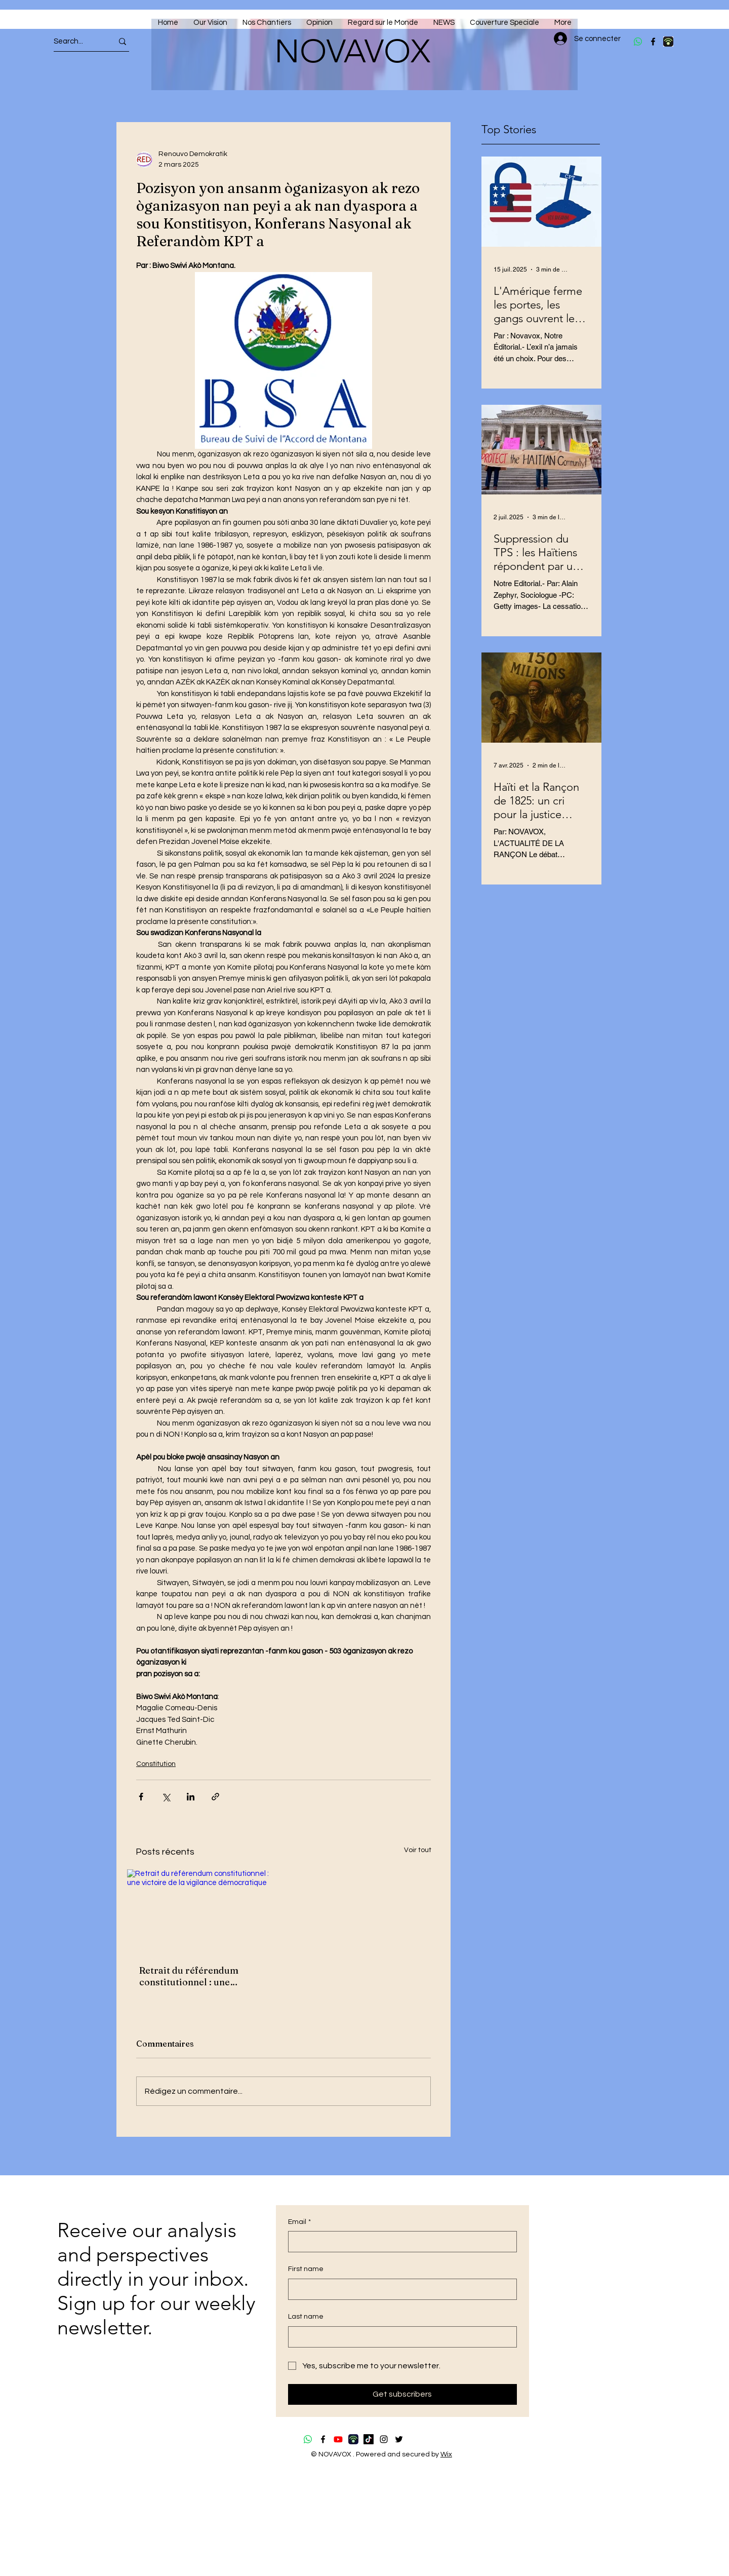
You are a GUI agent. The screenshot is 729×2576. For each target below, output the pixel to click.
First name (305, 2269)
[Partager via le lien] (215, 1796)
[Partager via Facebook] (141, 1796)
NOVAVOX (352, 51)
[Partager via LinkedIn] (190, 1796)
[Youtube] (338, 2439)
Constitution (156, 1763)
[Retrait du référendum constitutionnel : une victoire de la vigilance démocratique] (200, 1910)
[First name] (399, 2289)
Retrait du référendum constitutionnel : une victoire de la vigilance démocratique (189, 1976)
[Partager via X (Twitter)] (166, 1796)
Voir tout (417, 1850)
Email (299, 2222)
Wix (446, 2454)
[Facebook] (653, 41)
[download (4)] (668, 41)
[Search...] (74, 41)
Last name (305, 2316)
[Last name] (399, 2337)
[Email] (399, 2242)
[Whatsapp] (638, 41)
